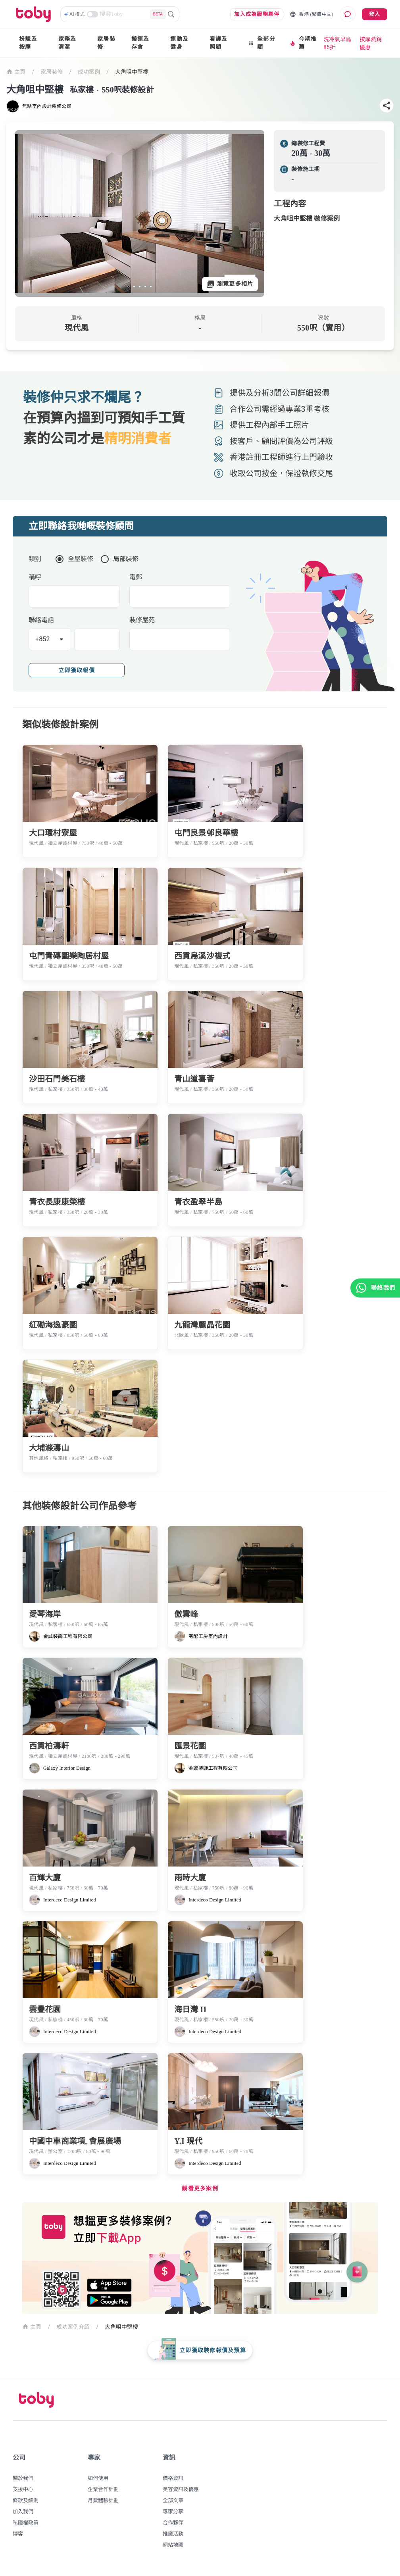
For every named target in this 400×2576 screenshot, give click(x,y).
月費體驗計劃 (103, 2500)
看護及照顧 (219, 43)
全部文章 (173, 2500)
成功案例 (89, 72)
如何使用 (98, 2478)
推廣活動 (173, 2534)
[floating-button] (200, 2350)
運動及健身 (179, 43)
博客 (18, 2534)
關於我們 (23, 2478)
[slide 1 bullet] (129, 286)
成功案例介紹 (73, 2327)
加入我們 (23, 2511)
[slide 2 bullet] (134, 286)
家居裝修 (106, 43)
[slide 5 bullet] (151, 286)
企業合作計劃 (103, 2489)
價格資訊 (173, 2478)
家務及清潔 (67, 43)
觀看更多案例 (200, 2189)
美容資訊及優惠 (181, 2489)
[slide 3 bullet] (140, 286)
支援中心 (23, 2489)
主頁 (16, 71)
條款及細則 (25, 2500)
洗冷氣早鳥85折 (337, 43)
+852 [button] (42, 639)
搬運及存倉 (140, 43)
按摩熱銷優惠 (371, 43)
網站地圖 (173, 2545)
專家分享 (173, 2511)
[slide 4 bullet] (145, 286)
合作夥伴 (173, 2523)
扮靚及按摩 (28, 43)
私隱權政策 (25, 2523)
